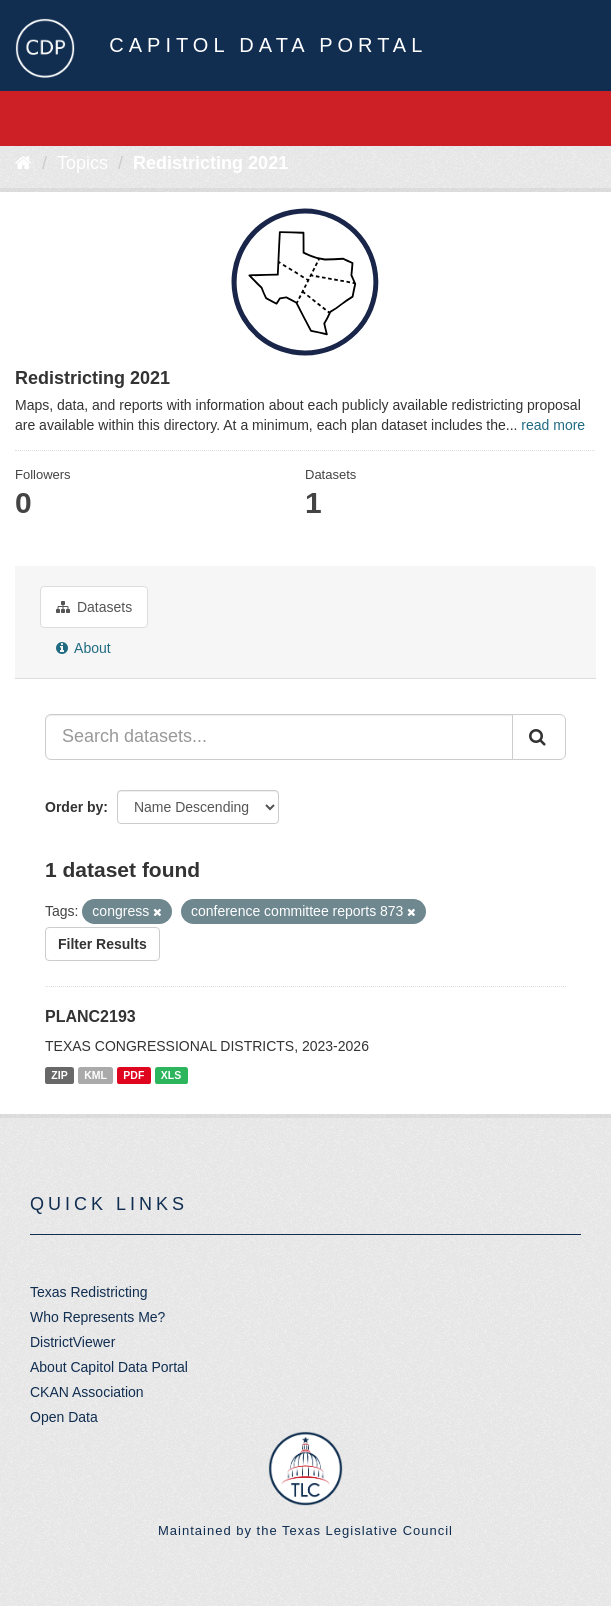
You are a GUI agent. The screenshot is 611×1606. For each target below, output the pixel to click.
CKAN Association (87, 1392)
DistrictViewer (72, 1342)
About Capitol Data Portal (109, 1367)
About (83, 648)
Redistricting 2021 (210, 163)
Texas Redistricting (89, 1292)
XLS (171, 1075)
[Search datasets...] (279, 737)
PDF (133, 1075)
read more (553, 425)
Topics (82, 163)
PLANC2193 (90, 1016)
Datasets (94, 607)
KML (95, 1075)
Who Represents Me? (97, 1317)
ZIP (59, 1075)
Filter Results (102, 944)
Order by (74, 807)
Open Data (64, 1417)
